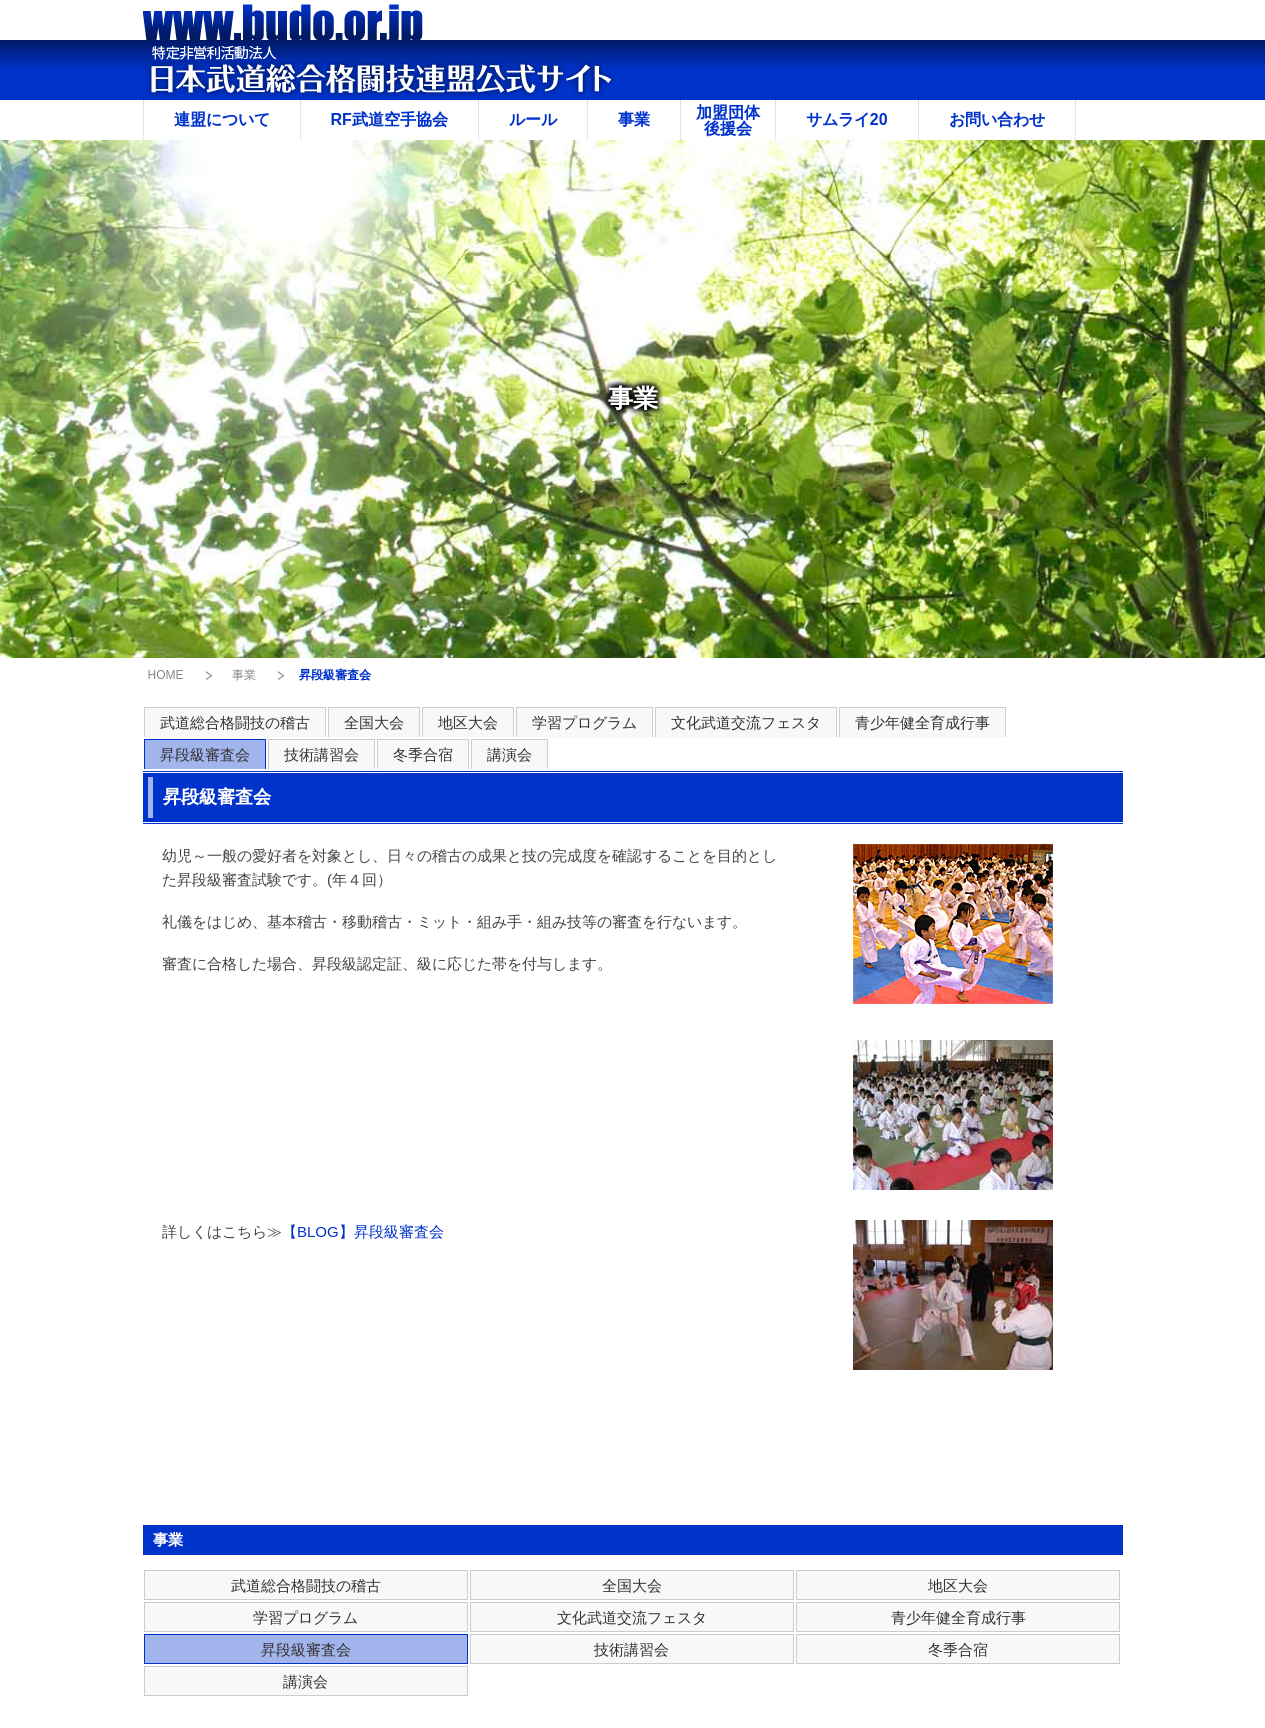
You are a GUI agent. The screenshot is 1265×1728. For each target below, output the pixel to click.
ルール (533, 119)
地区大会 (468, 722)
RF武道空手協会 (389, 119)
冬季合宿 (423, 754)
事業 (634, 119)
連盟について (222, 119)
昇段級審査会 (205, 754)
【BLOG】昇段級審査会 (363, 1231)
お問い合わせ (997, 119)
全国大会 (374, 722)
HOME (166, 675)
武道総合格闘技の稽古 (235, 722)
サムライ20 (847, 119)
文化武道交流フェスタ (746, 722)
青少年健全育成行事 (922, 722)
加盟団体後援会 (728, 120)
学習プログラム (584, 722)
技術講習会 (321, 754)
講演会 (509, 754)
